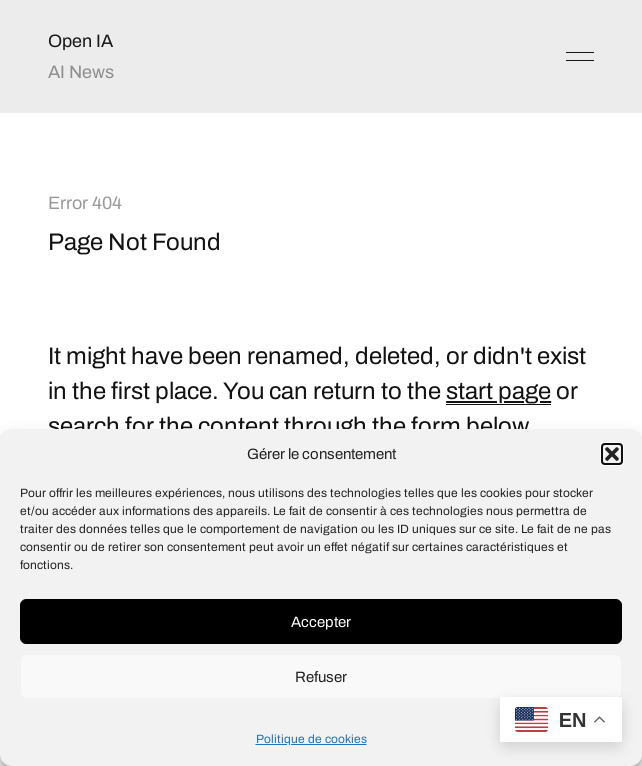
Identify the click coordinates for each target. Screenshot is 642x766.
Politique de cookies (311, 739)
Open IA (80, 41)
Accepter (321, 622)
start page (498, 391)
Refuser (321, 677)
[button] (612, 454)
